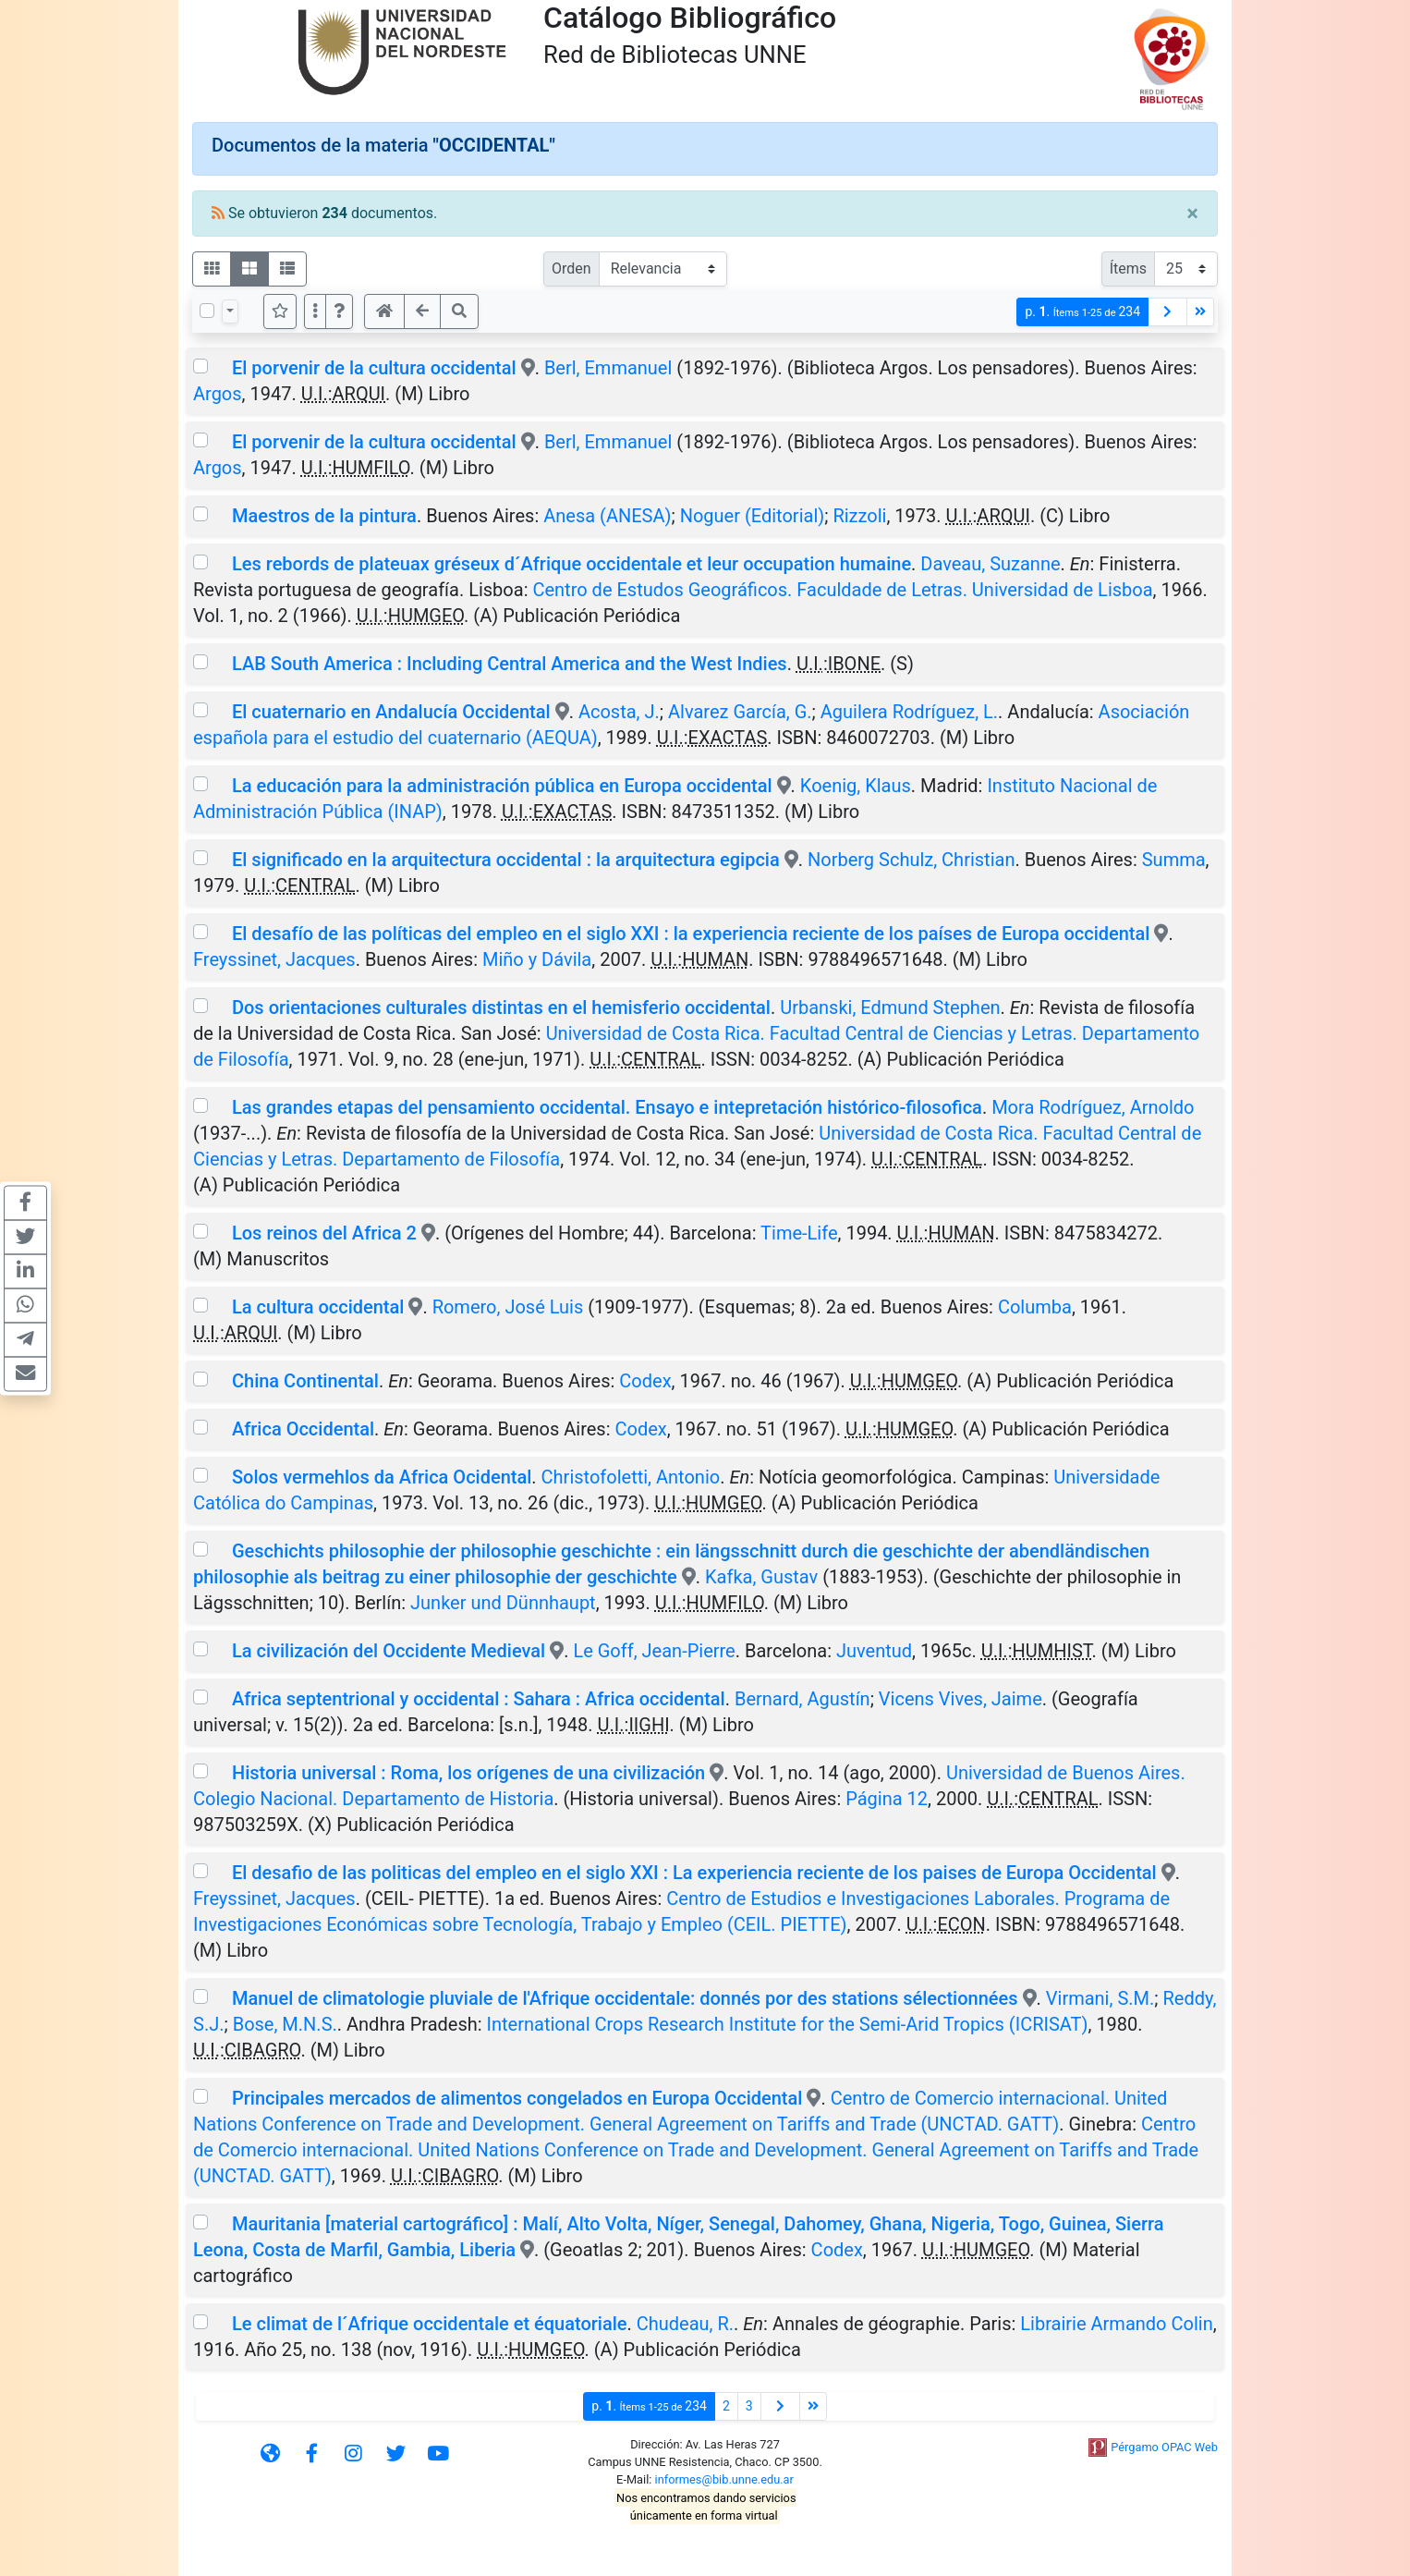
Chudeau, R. (685, 2324)
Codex (645, 1381)
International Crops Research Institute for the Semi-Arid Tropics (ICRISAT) (787, 2024)
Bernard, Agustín (802, 1699)
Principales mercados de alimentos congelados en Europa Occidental (517, 2098)
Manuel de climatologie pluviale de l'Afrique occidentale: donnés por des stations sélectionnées (625, 1998)
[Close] (1192, 213)
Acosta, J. (619, 712)
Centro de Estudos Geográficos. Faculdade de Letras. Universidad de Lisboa (842, 590)
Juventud (874, 1651)
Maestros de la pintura (324, 516)
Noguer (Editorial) (752, 516)
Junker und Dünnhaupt (503, 1603)
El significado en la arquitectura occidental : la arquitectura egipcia (506, 859)
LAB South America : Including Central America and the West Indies (509, 664)
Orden (571, 268)
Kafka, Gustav (761, 1577)
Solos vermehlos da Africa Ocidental (381, 1477)
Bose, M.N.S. (285, 2024)
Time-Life (798, 1233)
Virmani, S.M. (1100, 1998)
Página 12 (886, 1799)
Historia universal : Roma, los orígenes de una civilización (468, 1773)
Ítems (1128, 268)
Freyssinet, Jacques (274, 959)
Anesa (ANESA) (607, 516)
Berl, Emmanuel (608, 368)
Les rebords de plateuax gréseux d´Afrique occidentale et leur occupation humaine (571, 564)
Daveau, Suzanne (990, 564)
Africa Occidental (303, 1429)
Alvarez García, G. (740, 712)
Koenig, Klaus (855, 786)
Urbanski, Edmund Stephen (890, 1007)
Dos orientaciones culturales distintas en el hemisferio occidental (501, 1007)
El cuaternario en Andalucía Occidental (391, 712)
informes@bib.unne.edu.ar (724, 2479)
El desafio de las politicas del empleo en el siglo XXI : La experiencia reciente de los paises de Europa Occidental (694, 1873)
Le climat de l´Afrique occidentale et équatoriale (429, 2324)
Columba (1035, 1307)
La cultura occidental (318, 1307)
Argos (217, 394)
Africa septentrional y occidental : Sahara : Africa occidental (478, 1699)
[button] (339, 311)
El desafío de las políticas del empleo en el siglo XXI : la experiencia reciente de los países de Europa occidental (690, 933)
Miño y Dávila (536, 959)
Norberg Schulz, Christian (911, 859)
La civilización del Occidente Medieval (388, 1651)
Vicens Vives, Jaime (960, 1699)
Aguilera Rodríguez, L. (909, 712)
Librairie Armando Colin (1116, 2324)
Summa (1174, 859)
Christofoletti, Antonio (631, 1477)
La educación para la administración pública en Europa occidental (502, 786)
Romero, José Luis (508, 1307)
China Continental (305, 1381)
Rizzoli (859, 516)
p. (1082, 312)
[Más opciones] (315, 311)
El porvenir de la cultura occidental (374, 368)
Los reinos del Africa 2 (324, 1233)
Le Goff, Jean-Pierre (654, 1651)
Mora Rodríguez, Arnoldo (1092, 1107)
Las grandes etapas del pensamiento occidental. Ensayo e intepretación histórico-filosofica (607, 1107)
